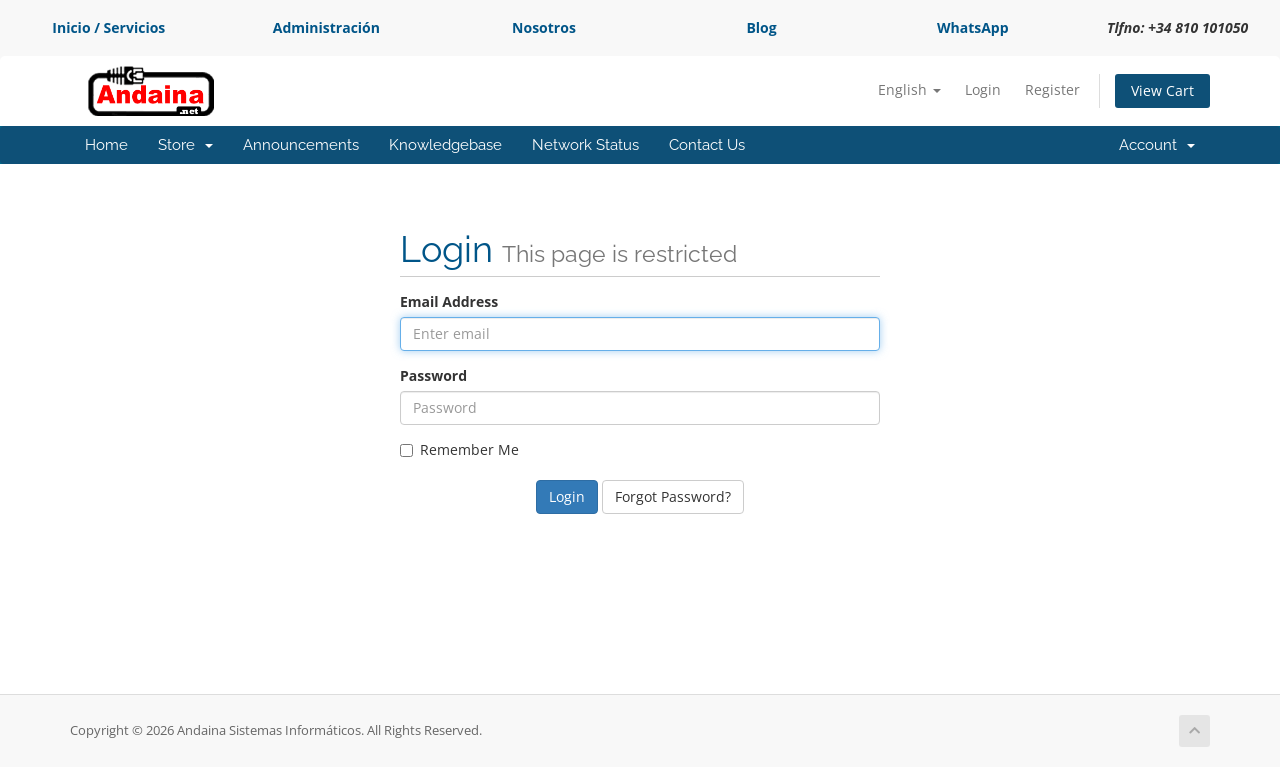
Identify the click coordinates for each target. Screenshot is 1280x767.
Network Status (585, 145)
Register (1052, 89)
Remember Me (459, 449)
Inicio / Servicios (108, 27)
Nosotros (544, 27)
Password (433, 375)
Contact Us (707, 145)
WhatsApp (973, 27)
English (909, 89)
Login (983, 89)
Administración (326, 27)
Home (106, 145)
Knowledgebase (445, 145)
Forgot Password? (673, 496)
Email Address (449, 301)
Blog (761, 27)
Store (185, 145)
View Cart (1162, 90)
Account (1157, 145)
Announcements (301, 145)
